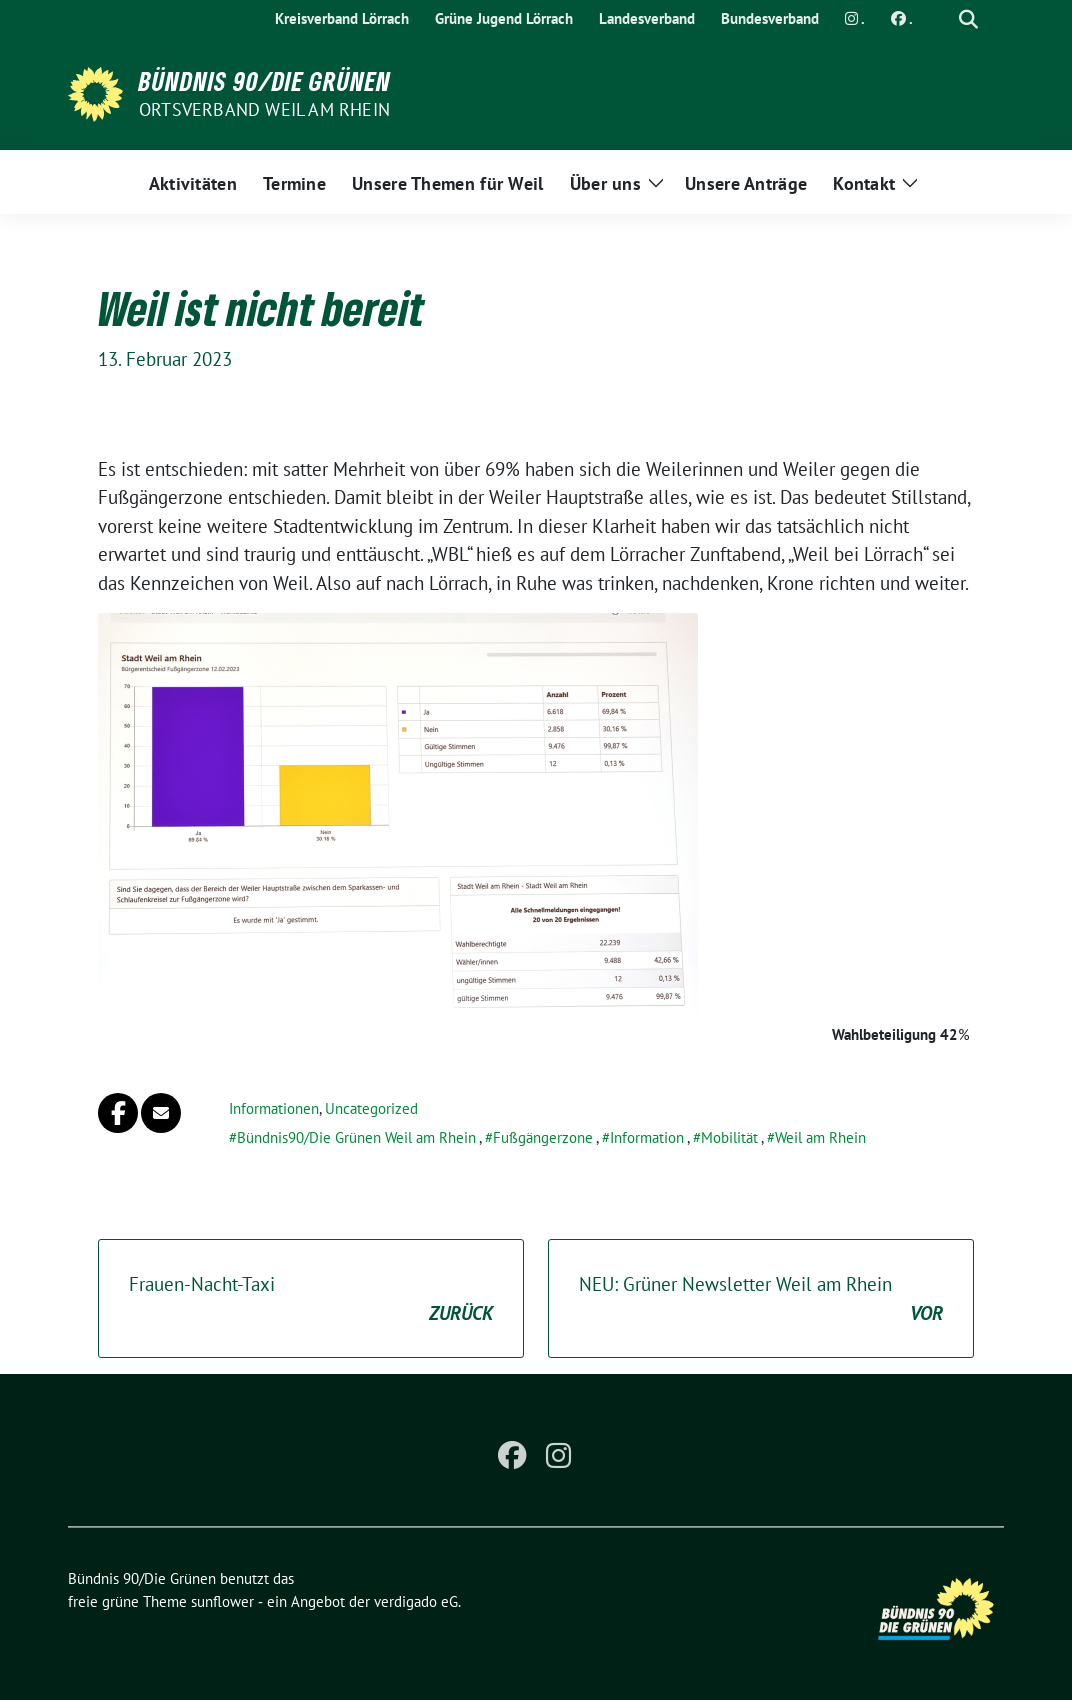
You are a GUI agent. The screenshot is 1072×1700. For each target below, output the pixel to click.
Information (647, 1137)
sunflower (222, 1601)
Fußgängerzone (543, 1137)
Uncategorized (371, 1108)
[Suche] (940, 19)
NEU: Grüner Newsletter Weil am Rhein (761, 1299)
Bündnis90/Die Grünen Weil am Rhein (356, 1137)
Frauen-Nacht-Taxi (311, 1299)
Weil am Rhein (820, 1137)
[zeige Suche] (968, 19)
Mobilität (729, 1137)
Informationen (274, 1108)
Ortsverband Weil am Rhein (264, 109)
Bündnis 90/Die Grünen (265, 81)
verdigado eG (416, 1601)
